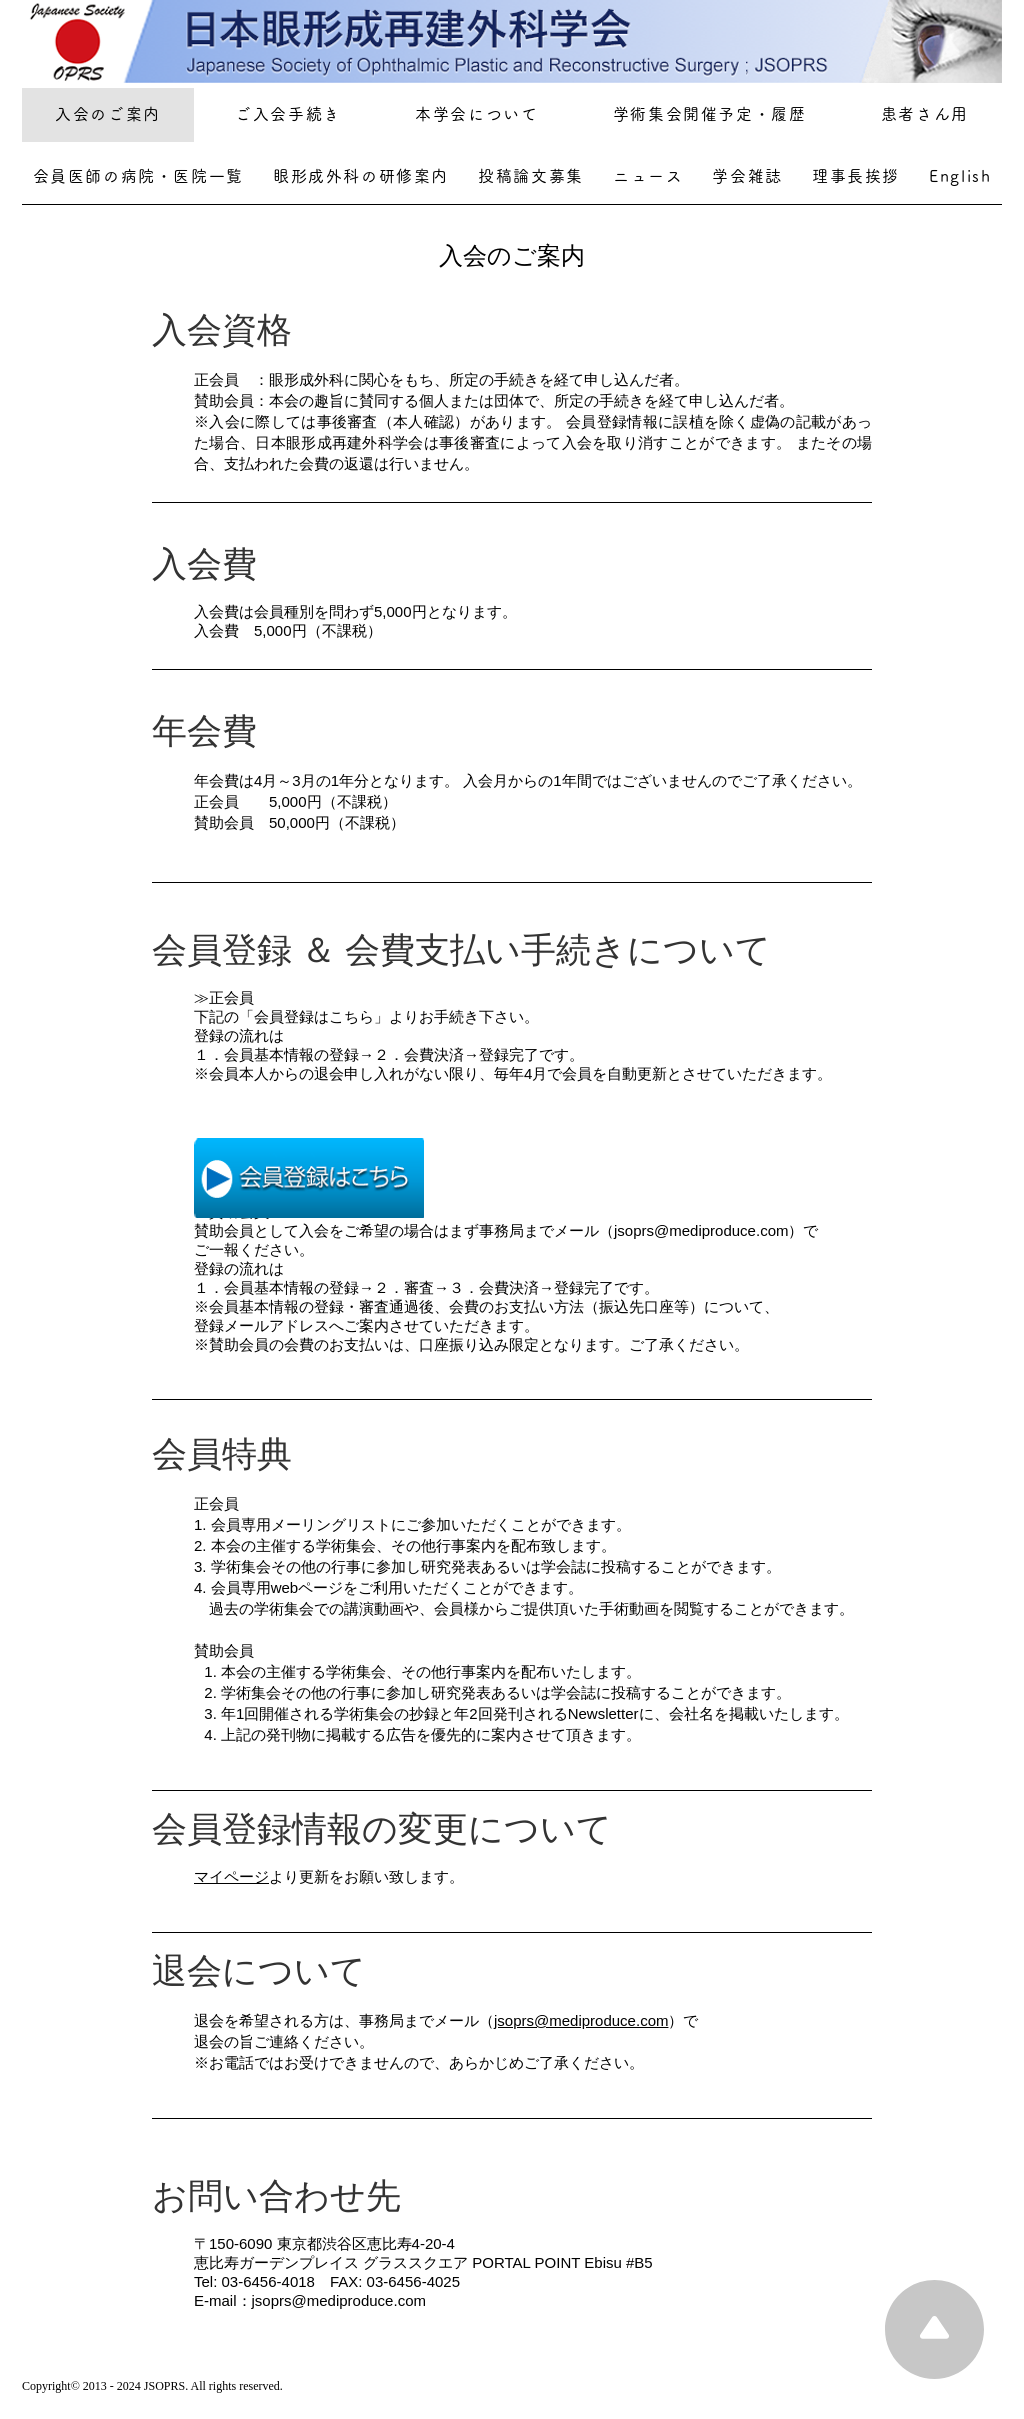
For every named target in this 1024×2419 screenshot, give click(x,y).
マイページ (231, 1876)
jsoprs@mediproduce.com (581, 2020)
